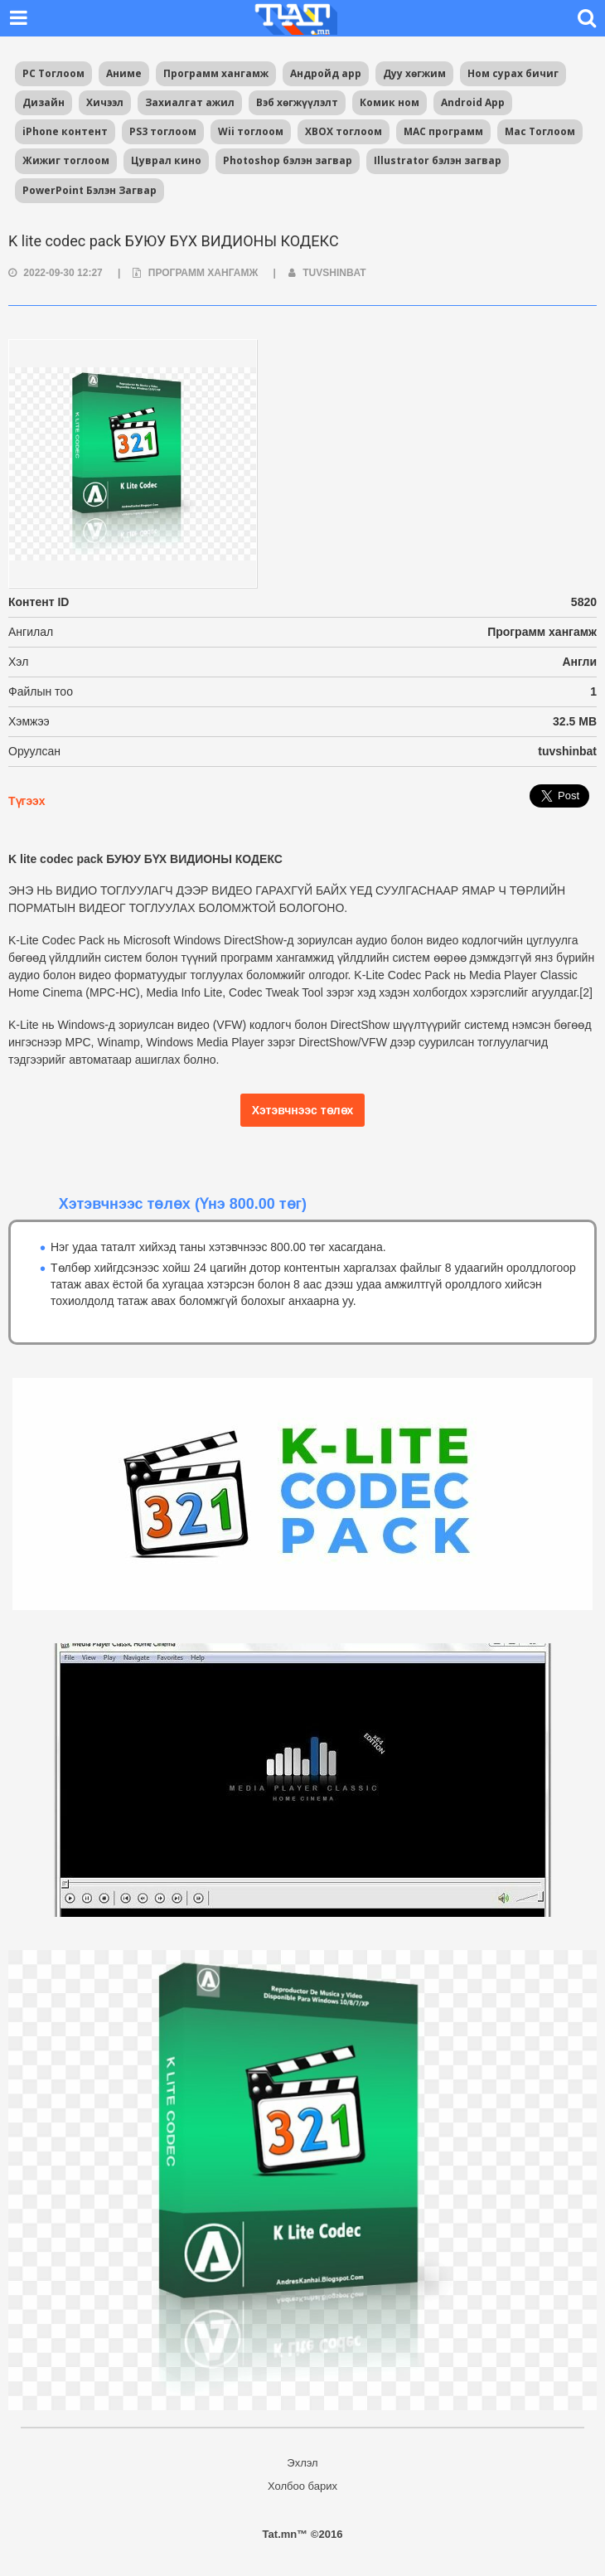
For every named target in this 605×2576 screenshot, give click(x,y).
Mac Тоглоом (540, 131)
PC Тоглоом (53, 73)
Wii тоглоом (250, 131)
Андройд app (325, 73)
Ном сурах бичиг (513, 73)
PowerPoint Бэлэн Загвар (89, 190)
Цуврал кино (166, 160)
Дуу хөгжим (414, 73)
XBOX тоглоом (343, 131)
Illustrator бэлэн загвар (437, 160)
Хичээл (104, 102)
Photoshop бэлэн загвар (287, 160)
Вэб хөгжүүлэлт (297, 102)
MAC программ (443, 131)
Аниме (124, 73)
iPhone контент (65, 131)
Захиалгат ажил (190, 102)
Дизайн (43, 102)
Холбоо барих (302, 2486)
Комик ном (389, 102)
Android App (473, 102)
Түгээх (26, 801)
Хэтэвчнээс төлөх (303, 1110)
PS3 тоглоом (162, 131)
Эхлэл (302, 2463)
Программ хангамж (216, 73)
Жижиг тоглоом (65, 160)
